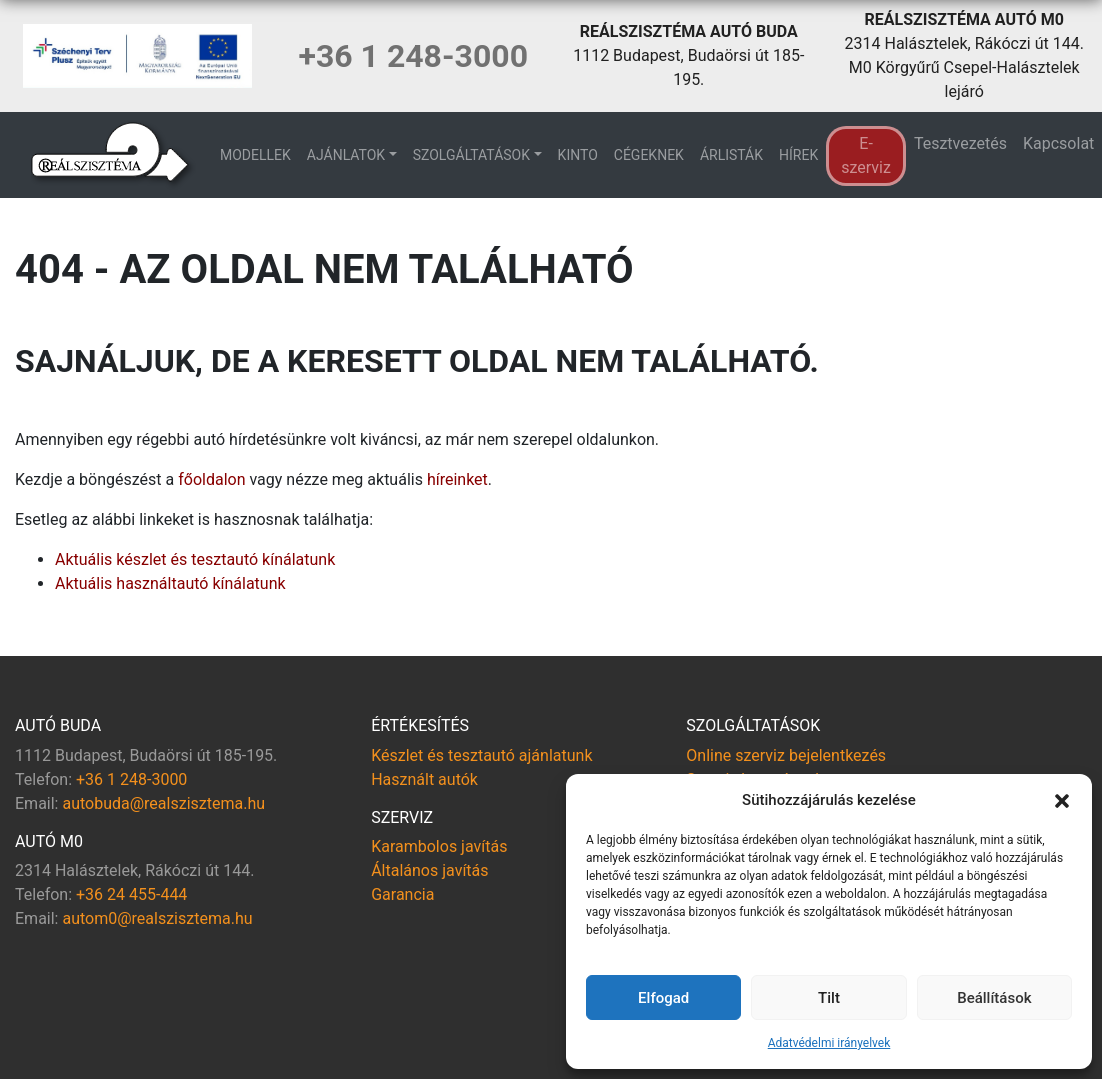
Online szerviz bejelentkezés (786, 755)
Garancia (402, 894)
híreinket (457, 479)
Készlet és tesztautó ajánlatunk (481, 755)
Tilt (829, 998)
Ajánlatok (346, 155)
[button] (1062, 800)
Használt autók (424, 779)
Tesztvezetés (960, 143)
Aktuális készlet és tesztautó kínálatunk (195, 559)
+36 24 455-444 (131, 894)
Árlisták (731, 155)
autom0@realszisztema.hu (157, 918)
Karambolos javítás (439, 846)
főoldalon (211, 479)
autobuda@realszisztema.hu (163, 803)
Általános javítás (429, 870)
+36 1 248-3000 (413, 56)
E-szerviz (866, 155)
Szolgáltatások (471, 155)
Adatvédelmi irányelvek (829, 1043)
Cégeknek (649, 155)
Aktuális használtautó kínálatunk (170, 583)
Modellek (255, 155)
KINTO (578, 155)
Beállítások (994, 998)
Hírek (798, 155)
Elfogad (663, 998)
